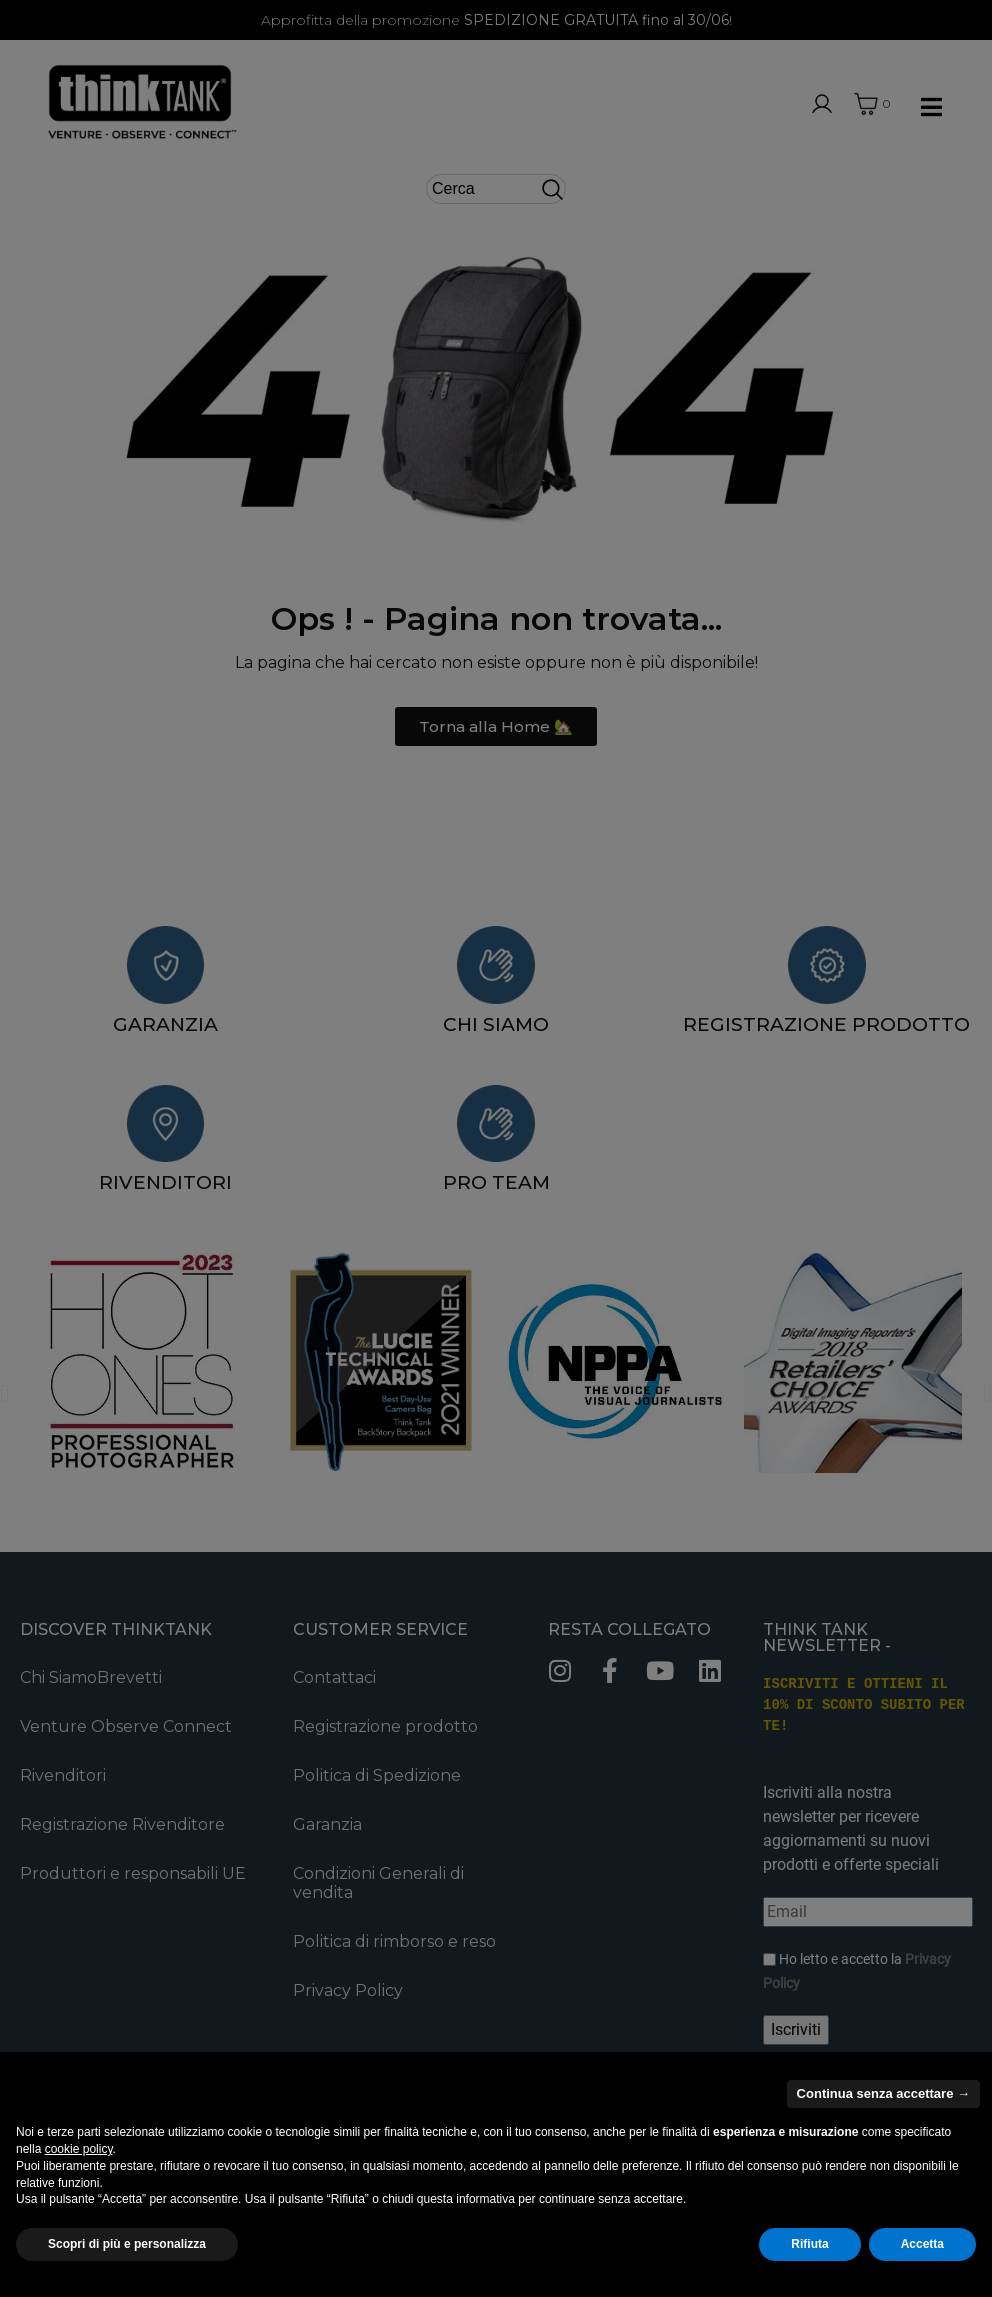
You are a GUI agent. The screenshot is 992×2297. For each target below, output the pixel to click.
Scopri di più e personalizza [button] (127, 2244)
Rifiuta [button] (809, 2244)
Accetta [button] (922, 2244)
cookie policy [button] (79, 2149)
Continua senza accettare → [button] (883, 2093)
